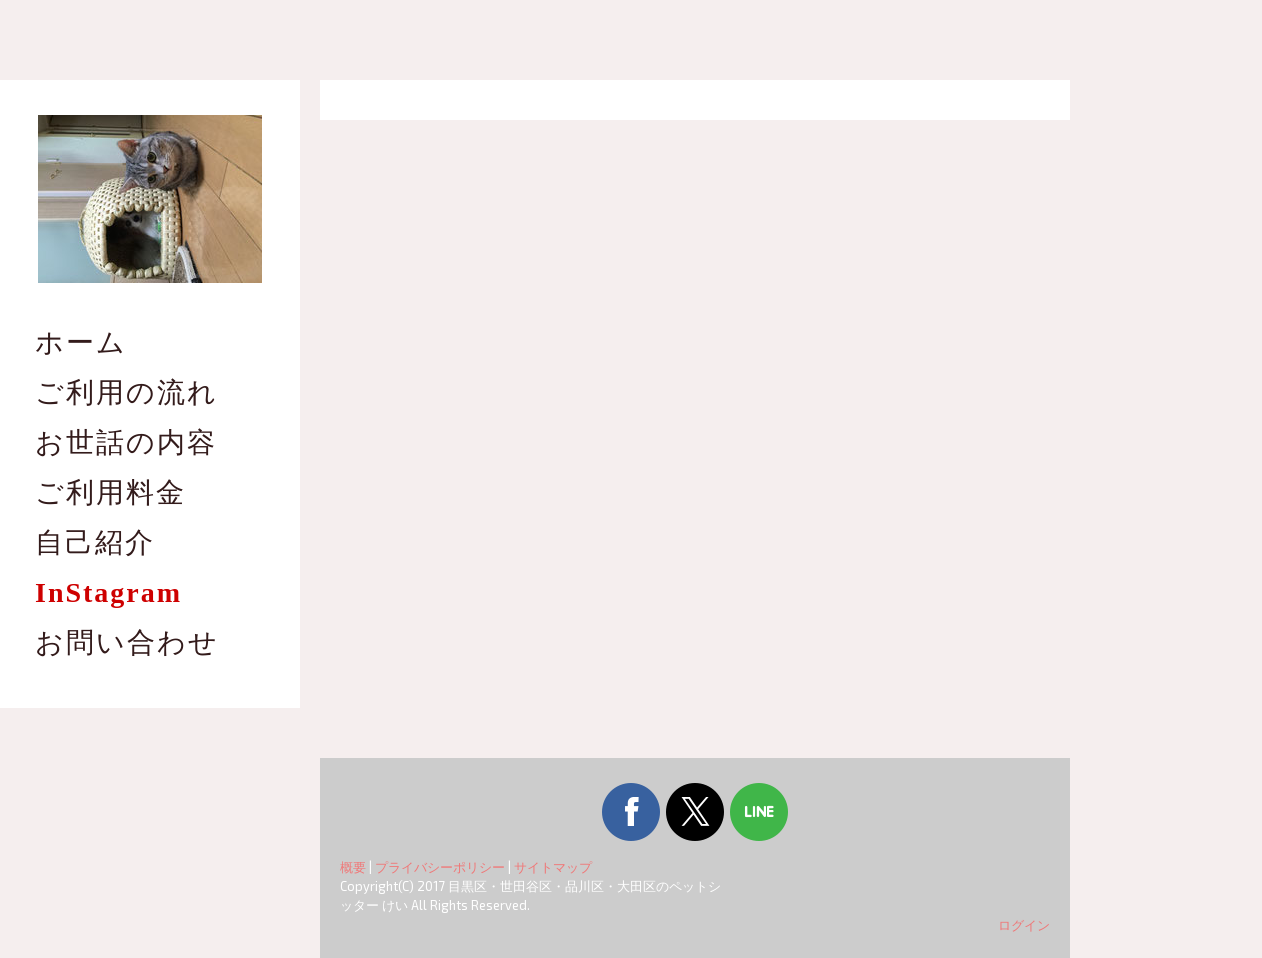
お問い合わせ (127, 642)
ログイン (1024, 925)
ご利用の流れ (126, 392)
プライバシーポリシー (440, 867)
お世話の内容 (126, 442)
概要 (353, 867)
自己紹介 (95, 542)
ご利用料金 (110, 492)
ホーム (81, 342)
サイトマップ (553, 867)
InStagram (108, 592)
